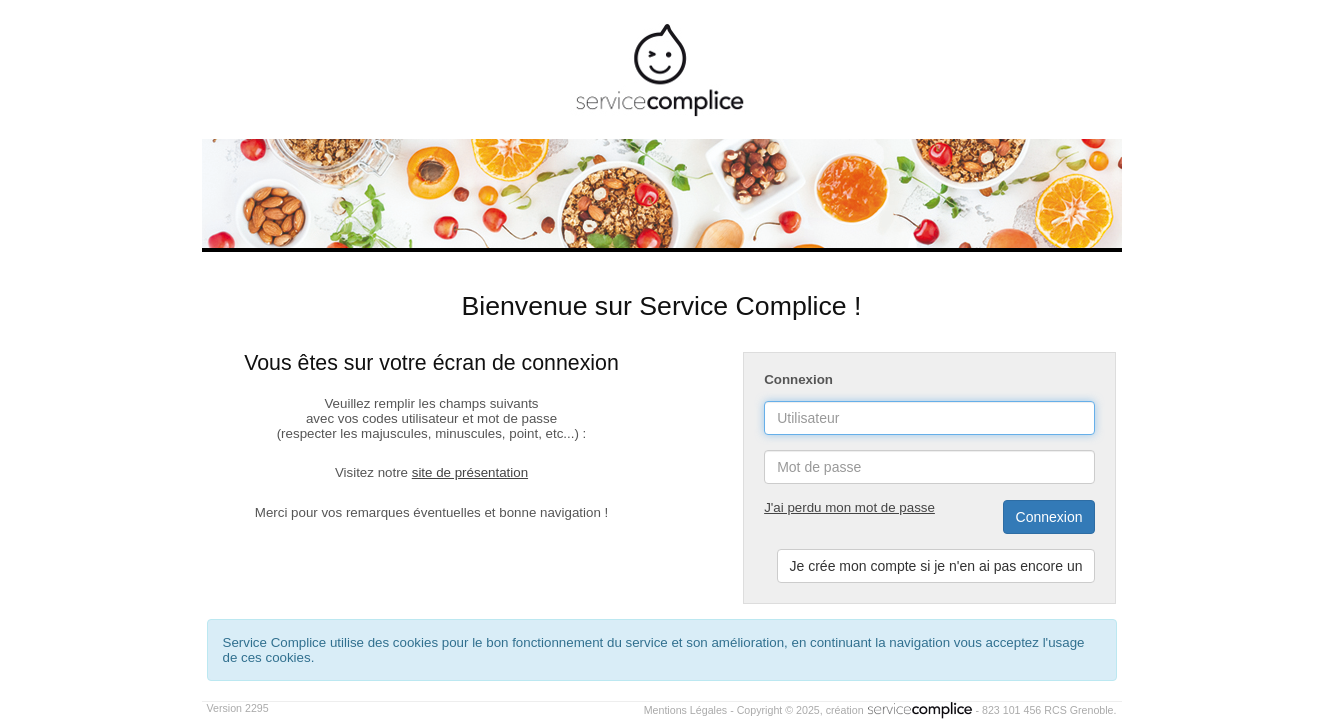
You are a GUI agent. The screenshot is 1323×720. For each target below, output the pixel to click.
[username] (929, 418)
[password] (929, 467)
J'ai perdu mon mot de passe (849, 507)
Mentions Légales (686, 710)
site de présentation (470, 472)
